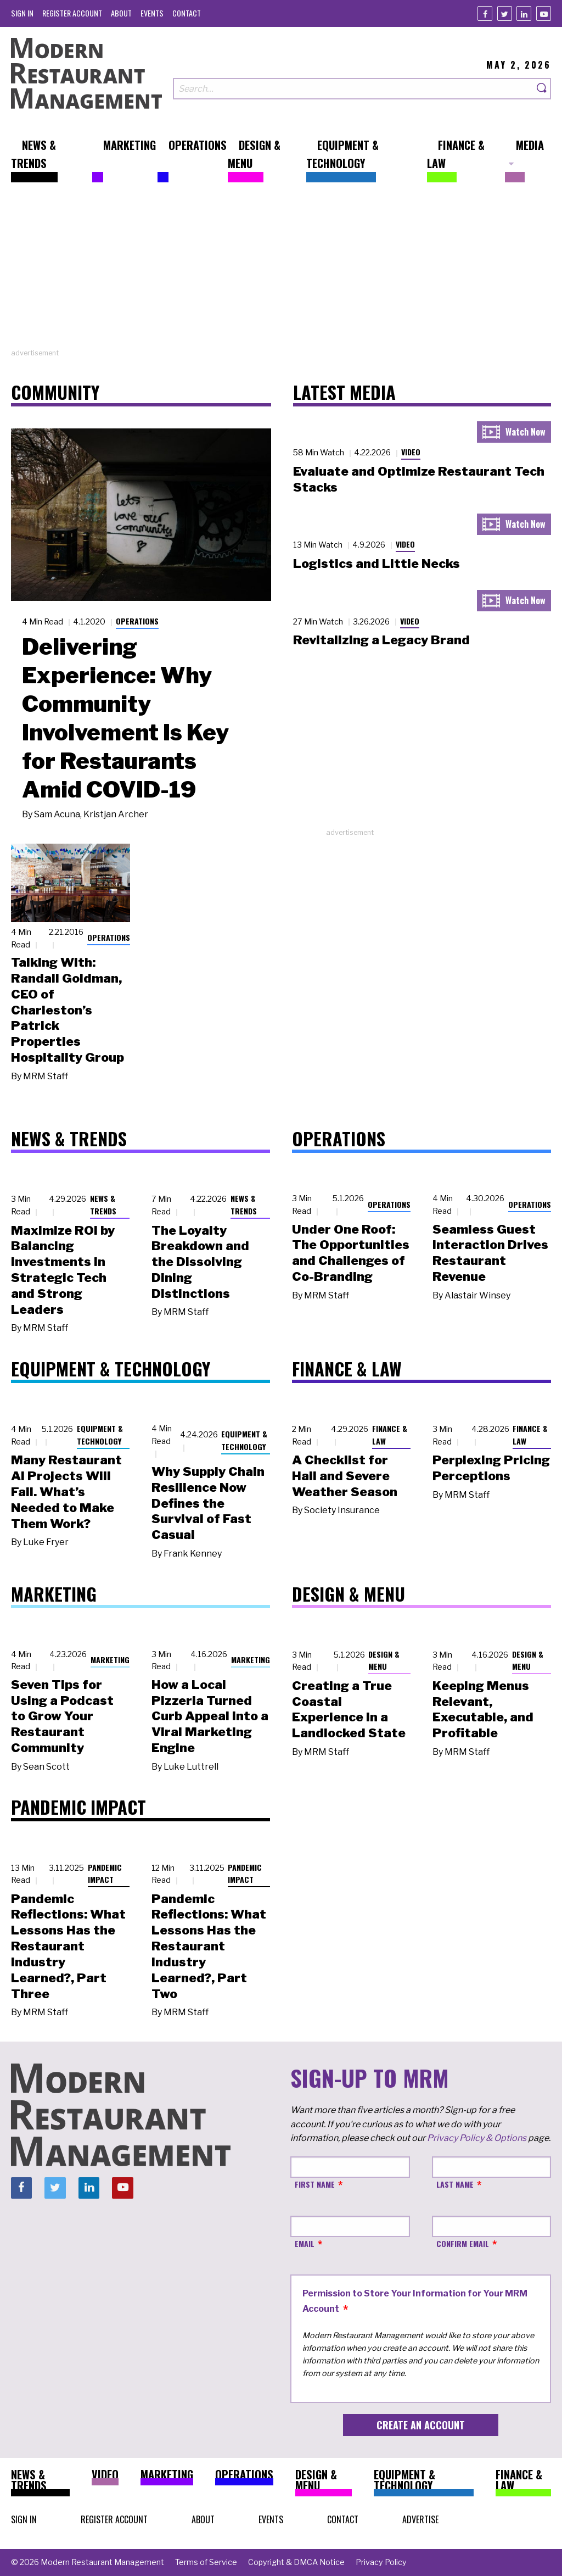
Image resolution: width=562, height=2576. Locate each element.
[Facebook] (484, 13)
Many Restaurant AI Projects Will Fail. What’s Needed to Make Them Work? (66, 1491)
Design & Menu (384, 1660)
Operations (137, 621)
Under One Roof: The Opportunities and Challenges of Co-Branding (350, 1253)
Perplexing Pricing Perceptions (491, 1468)
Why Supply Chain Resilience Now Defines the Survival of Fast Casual (208, 1503)
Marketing (110, 1659)
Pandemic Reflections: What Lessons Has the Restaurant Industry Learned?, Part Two (208, 1946)
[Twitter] (504, 13)
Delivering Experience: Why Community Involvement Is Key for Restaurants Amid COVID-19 (125, 718)
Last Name (455, 2184)
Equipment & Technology (100, 1435)
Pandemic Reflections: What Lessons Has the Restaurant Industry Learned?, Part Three (68, 1946)
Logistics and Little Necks (376, 563)
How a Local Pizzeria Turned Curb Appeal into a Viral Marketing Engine (209, 1716)
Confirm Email (462, 2243)
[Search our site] (353, 88)
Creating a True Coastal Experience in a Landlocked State (349, 1709)
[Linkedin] (523, 13)
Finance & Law (389, 1435)
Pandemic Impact (105, 1873)
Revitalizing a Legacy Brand (381, 640)
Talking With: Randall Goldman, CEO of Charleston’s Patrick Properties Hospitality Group (67, 1010)
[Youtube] (543, 13)
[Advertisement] (281, 271)
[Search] (542, 88)
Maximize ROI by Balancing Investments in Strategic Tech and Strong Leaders (63, 1270)
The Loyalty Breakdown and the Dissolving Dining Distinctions (200, 1262)
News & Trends (103, 1204)
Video (410, 452)
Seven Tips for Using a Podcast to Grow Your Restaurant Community (62, 1716)
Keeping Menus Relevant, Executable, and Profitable (482, 1709)
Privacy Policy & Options (476, 2138)
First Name (315, 2184)
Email (304, 2243)
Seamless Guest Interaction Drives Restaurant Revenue (490, 1253)
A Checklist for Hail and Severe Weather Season (344, 1475)
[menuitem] (22, 13)
